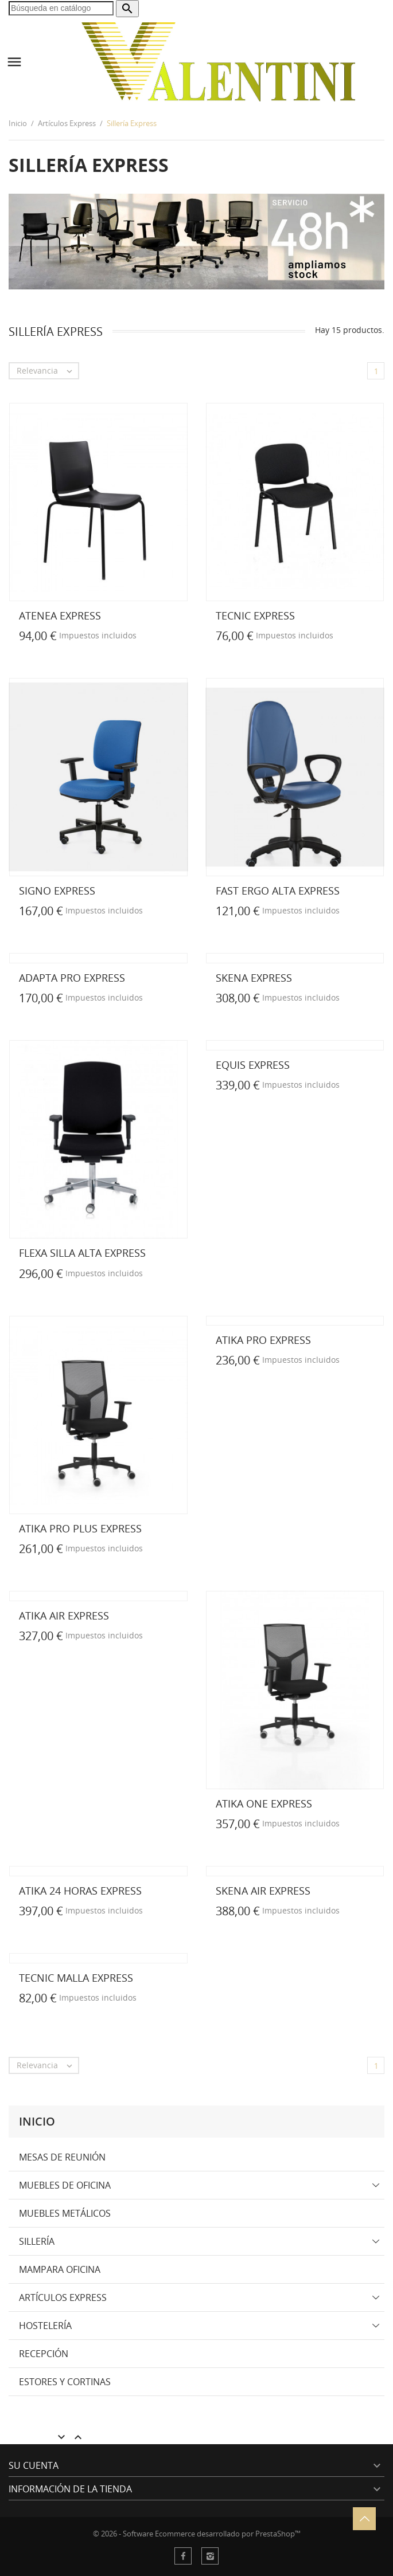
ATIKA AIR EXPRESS (64, 1615)
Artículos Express (63, 2297)
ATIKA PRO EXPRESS (263, 1340)
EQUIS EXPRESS (253, 1065)
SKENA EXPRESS (254, 978)
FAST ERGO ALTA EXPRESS (278, 890)
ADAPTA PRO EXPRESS (72, 978)
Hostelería (45, 2325)
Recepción (43, 2353)
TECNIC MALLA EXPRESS (76, 1978)
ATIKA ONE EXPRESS (264, 1803)
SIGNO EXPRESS (57, 890)
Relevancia (47, 370)
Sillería (37, 2241)
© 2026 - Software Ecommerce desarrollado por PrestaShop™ (197, 2533)
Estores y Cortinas (65, 2381)
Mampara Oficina (59, 2269)
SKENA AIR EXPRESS (263, 1890)
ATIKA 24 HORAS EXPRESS (80, 1890)
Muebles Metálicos (65, 2213)
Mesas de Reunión (62, 2157)
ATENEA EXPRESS (60, 615)
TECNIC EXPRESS (255, 615)
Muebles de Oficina (65, 2185)
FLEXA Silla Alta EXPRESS (82, 1253)
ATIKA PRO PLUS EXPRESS (80, 1528)
